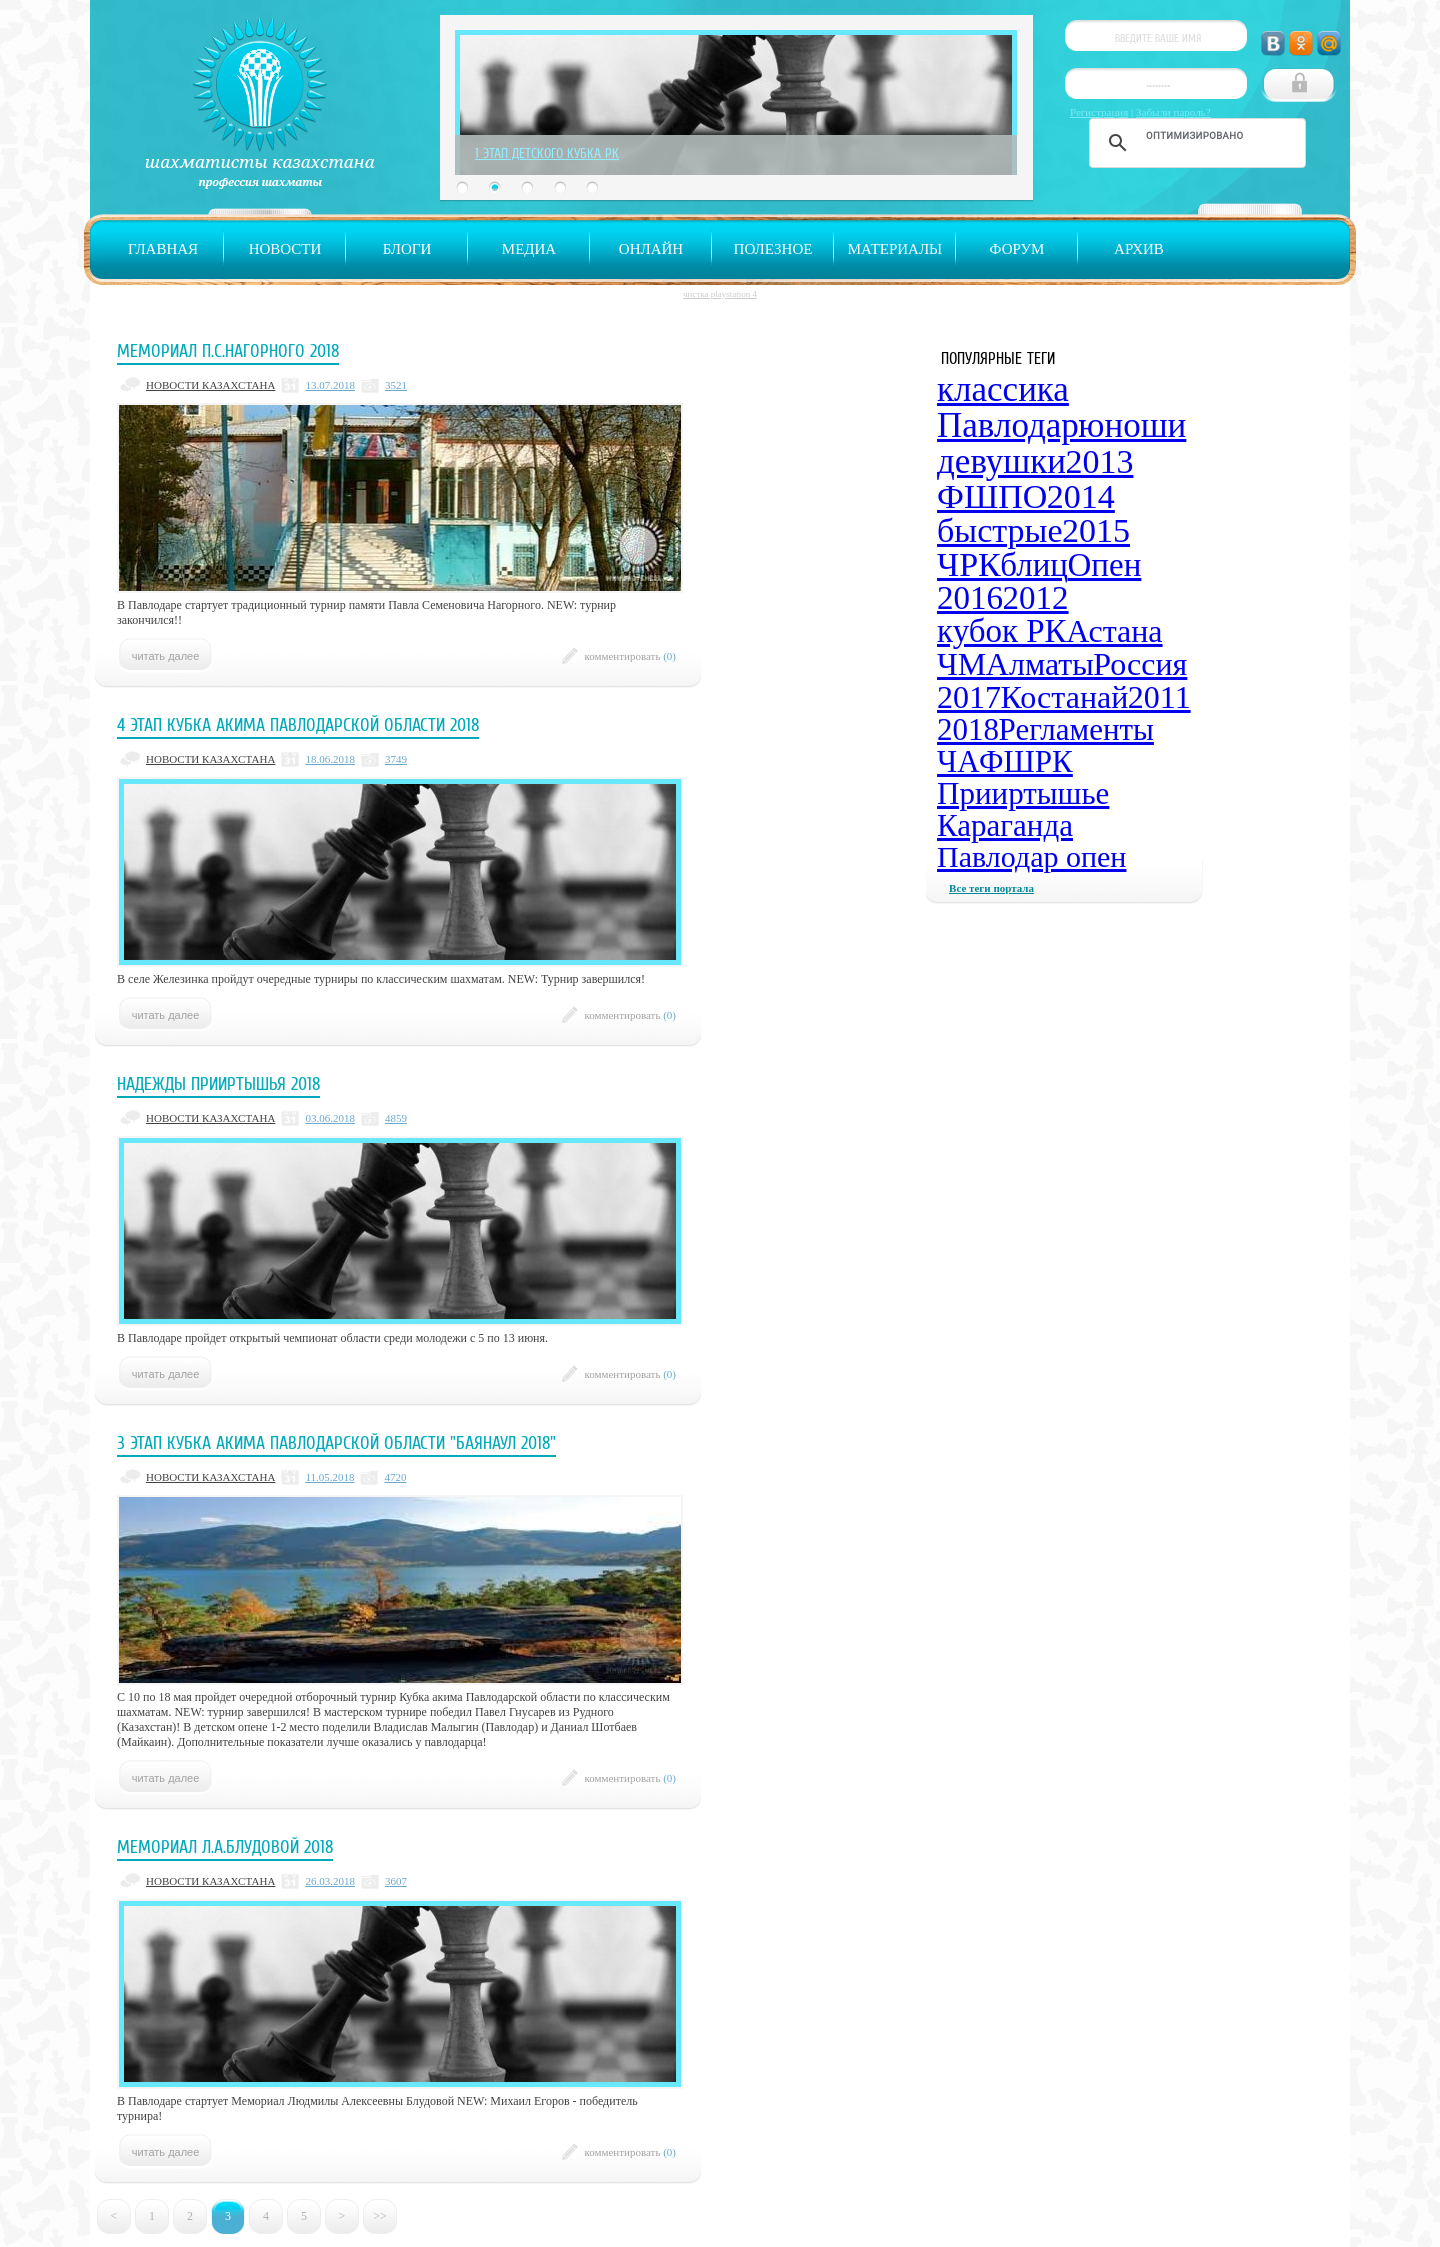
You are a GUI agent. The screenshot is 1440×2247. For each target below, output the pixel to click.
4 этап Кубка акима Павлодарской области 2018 (298, 725)
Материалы (895, 249)
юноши (1132, 425)
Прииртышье (1023, 793)
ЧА (958, 761)
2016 (970, 598)
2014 (1081, 496)
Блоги (407, 249)
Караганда (1005, 825)
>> (380, 2216)
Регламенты (1076, 729)
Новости (285, 249)
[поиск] (1194, 135)
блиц (1034, 565)
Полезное (773, 249)
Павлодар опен (1031, 856)
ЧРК (969, 564)
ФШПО (992, 496)
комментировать (630, 656)
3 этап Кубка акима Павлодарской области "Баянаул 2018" (336, 1443)
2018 (968, 729)
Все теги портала (991, 888)
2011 (1159, 697)
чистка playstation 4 (720, 294)
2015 (1096, 530)
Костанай (1065, 697)
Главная (163, 249)
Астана (1114, 631)
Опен (1105, 565)
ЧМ (961, 664)
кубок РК (1002, 631)
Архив (1139, 249)
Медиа (529, 249)
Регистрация (1099, 112)
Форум (1017, 249)
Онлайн (651, 249)
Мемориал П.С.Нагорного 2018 (228, 351)
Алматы (1040, 664)
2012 (1036, 598)
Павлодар (1008, 425)
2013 (1099, 461)
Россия (1140, 664)
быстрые (999, 530)
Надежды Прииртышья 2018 (218, 1084)
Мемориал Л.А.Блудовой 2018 (225, 1847)
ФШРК (1026, 761)
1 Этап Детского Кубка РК (547, 153)
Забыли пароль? (1173, 112)
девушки (1001, 461)
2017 (969, 697)
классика (1003, 389)
